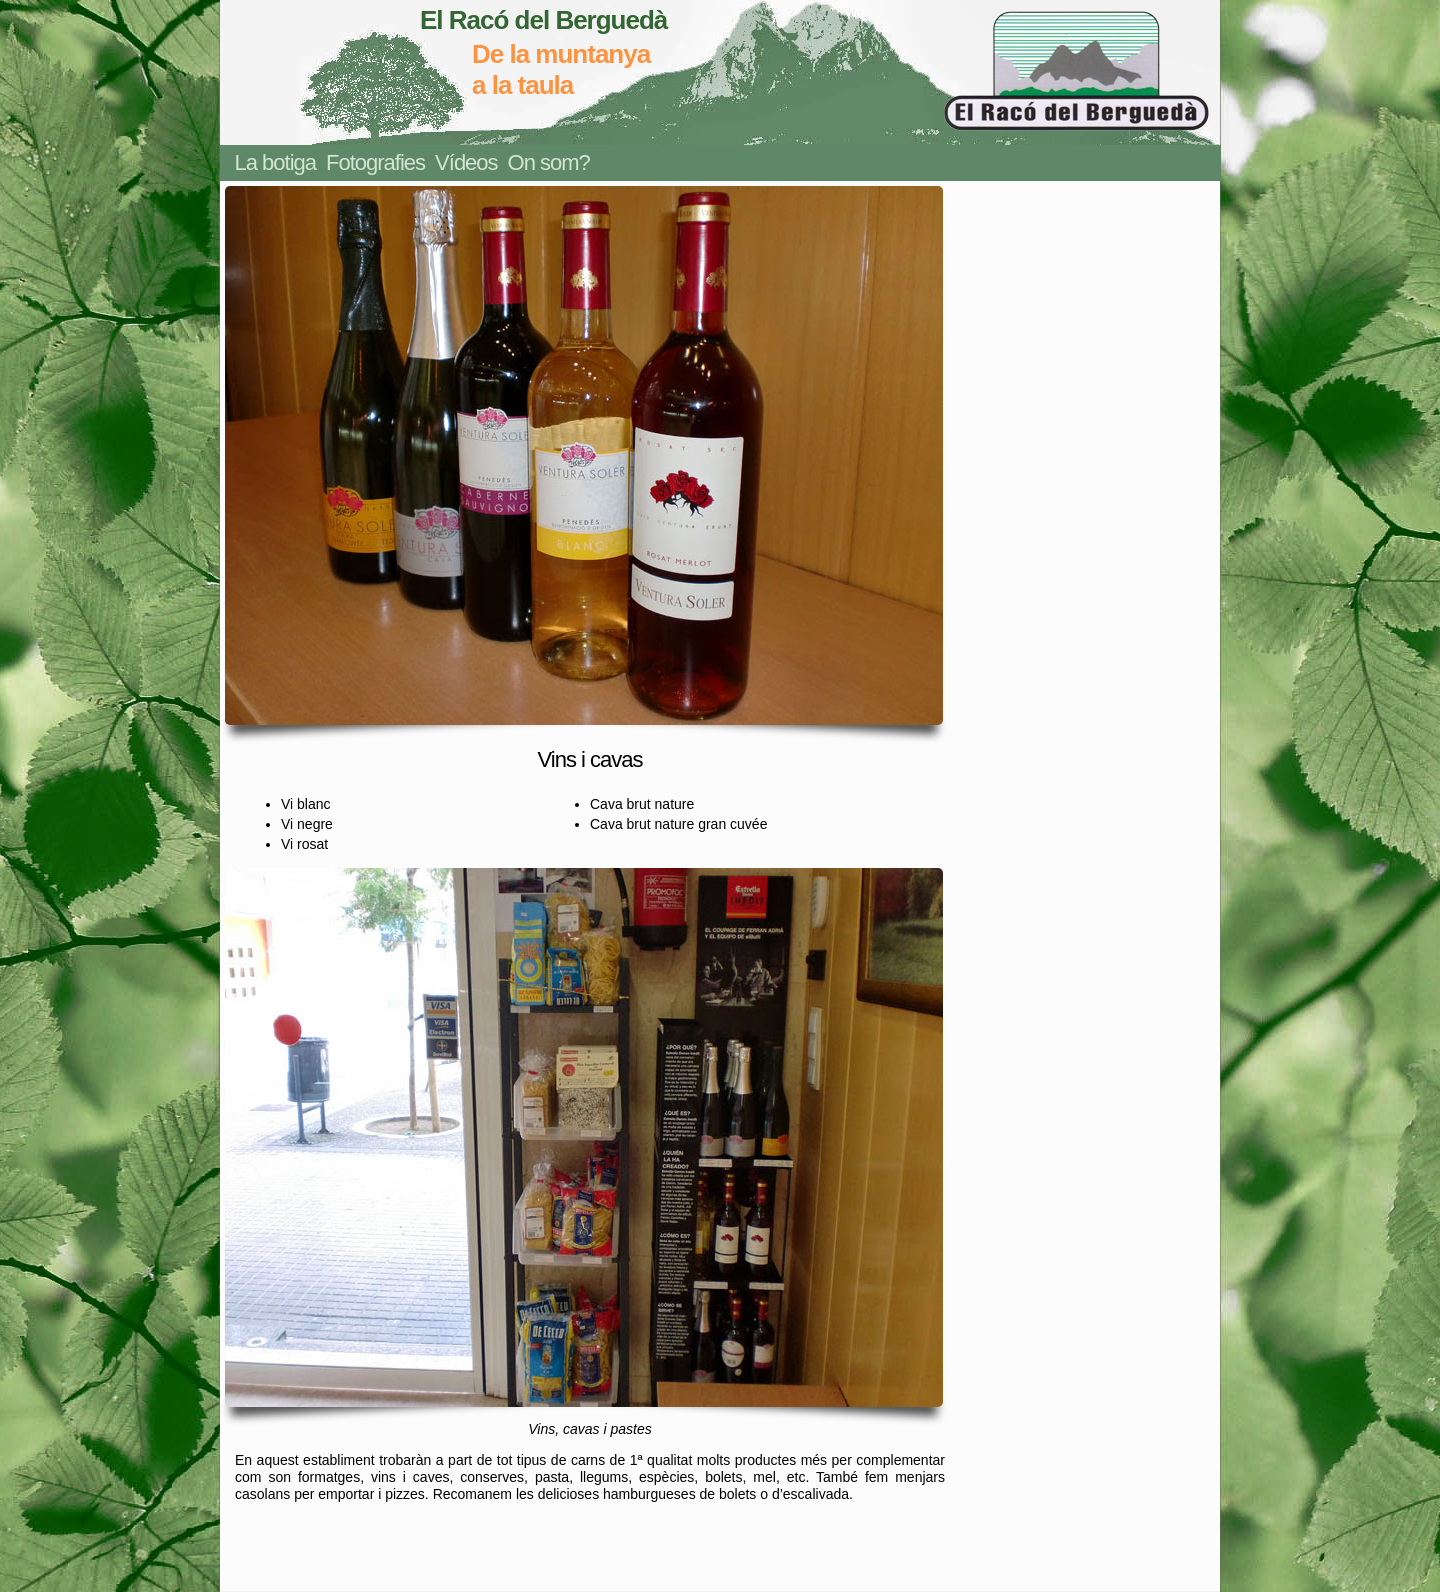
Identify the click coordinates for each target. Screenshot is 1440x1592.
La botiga (276, 162)
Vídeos (466, 162)
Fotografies (375, 162)
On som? (549, 162)
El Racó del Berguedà (543, 20)
